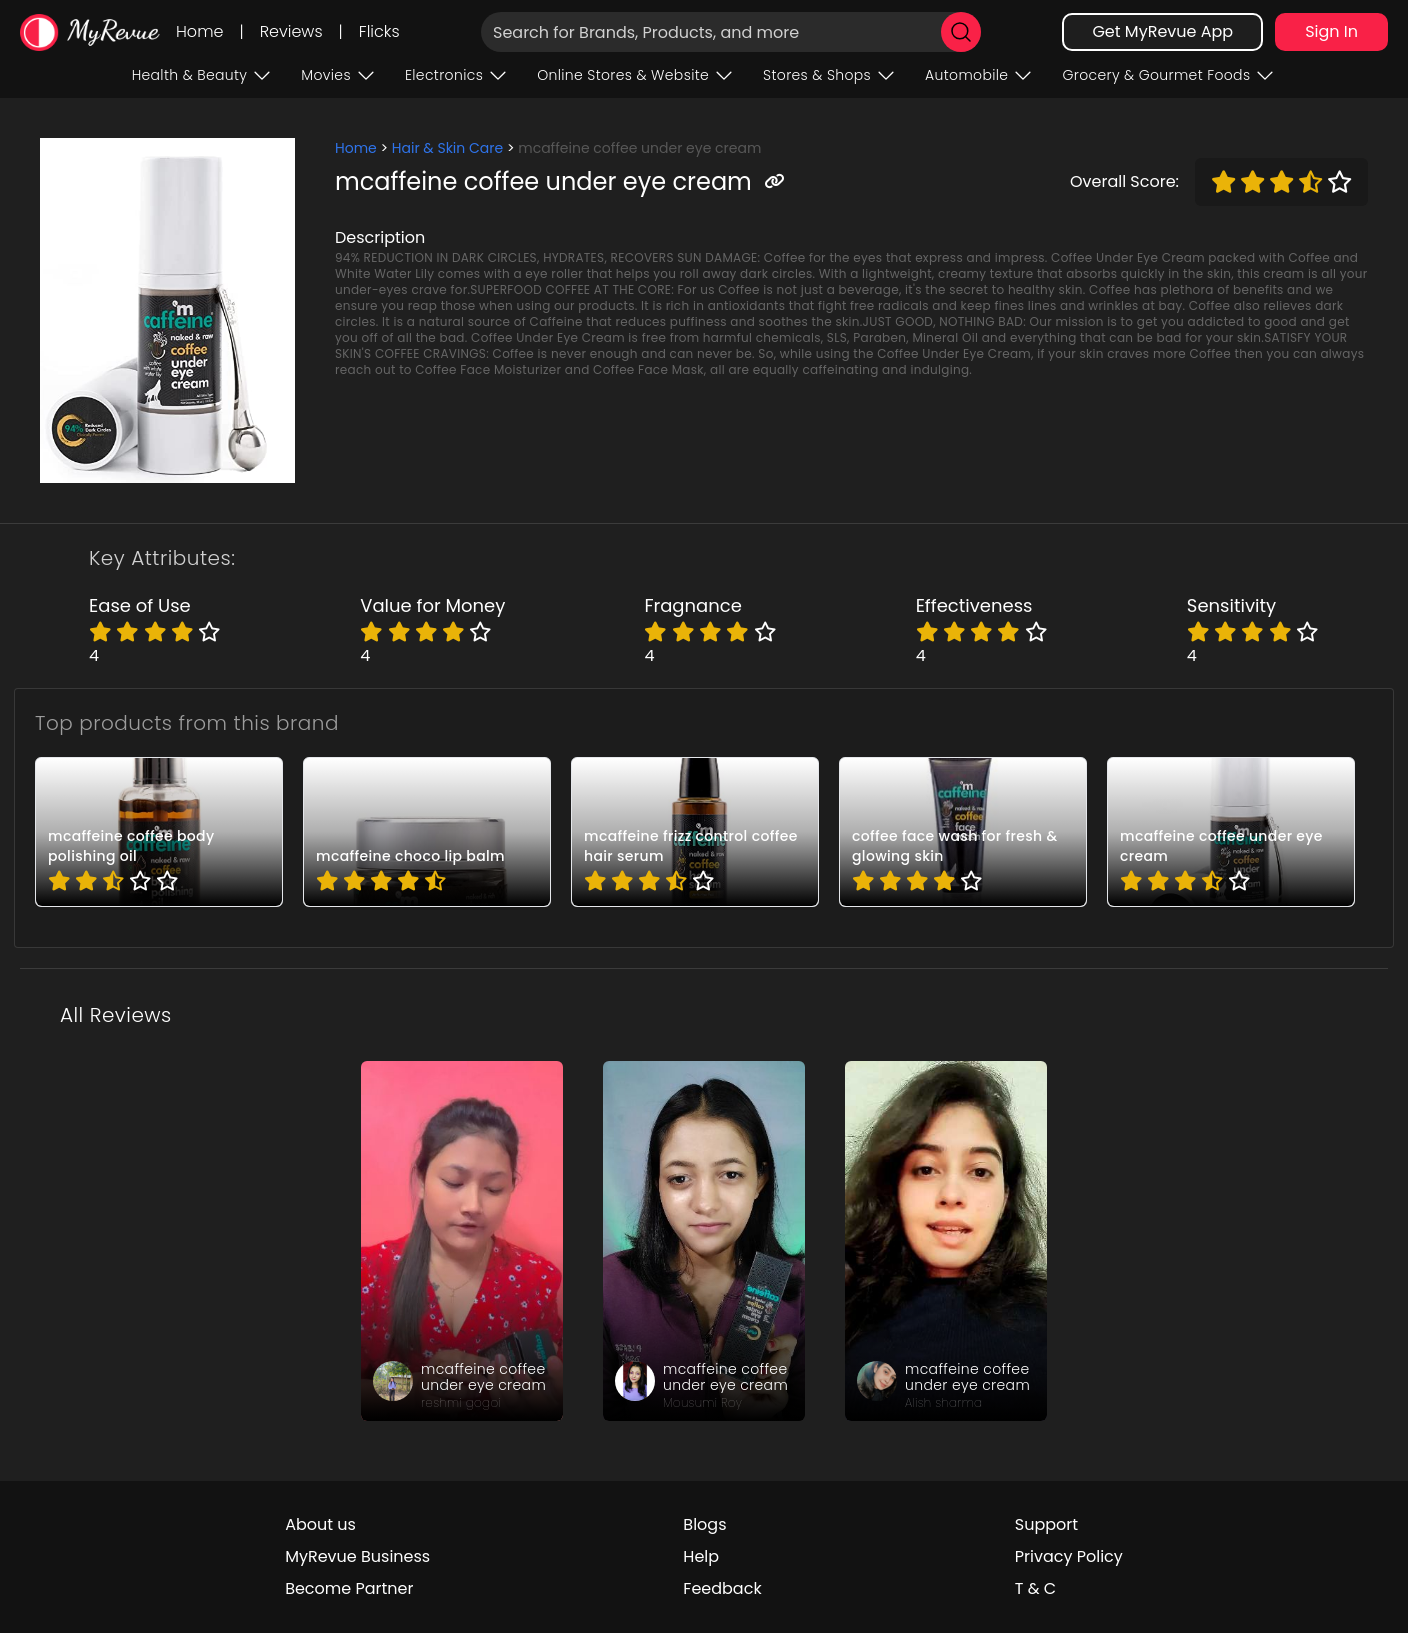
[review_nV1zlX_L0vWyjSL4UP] (704, 1241)
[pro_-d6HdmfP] (963, 832)
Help (701, 1556)
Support (1046, 1524)
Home (199, 31)
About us (320, 1524)
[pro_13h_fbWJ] (695, 832)
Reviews (291, 31)
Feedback (722, 1588)
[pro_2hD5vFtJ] (1231, 832)
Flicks (379, 31)
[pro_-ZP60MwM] (159, 832)
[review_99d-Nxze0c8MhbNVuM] (462, 1241)
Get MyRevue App (1162, 31)
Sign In (1331, 31)
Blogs (704, 1524)
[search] (961, 32)
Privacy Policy (1069, 1556)
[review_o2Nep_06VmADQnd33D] (946, 1241)
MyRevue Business (357, 1556)
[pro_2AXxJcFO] (427, 832)
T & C (1035, 1588)
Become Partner (349, 1588)
